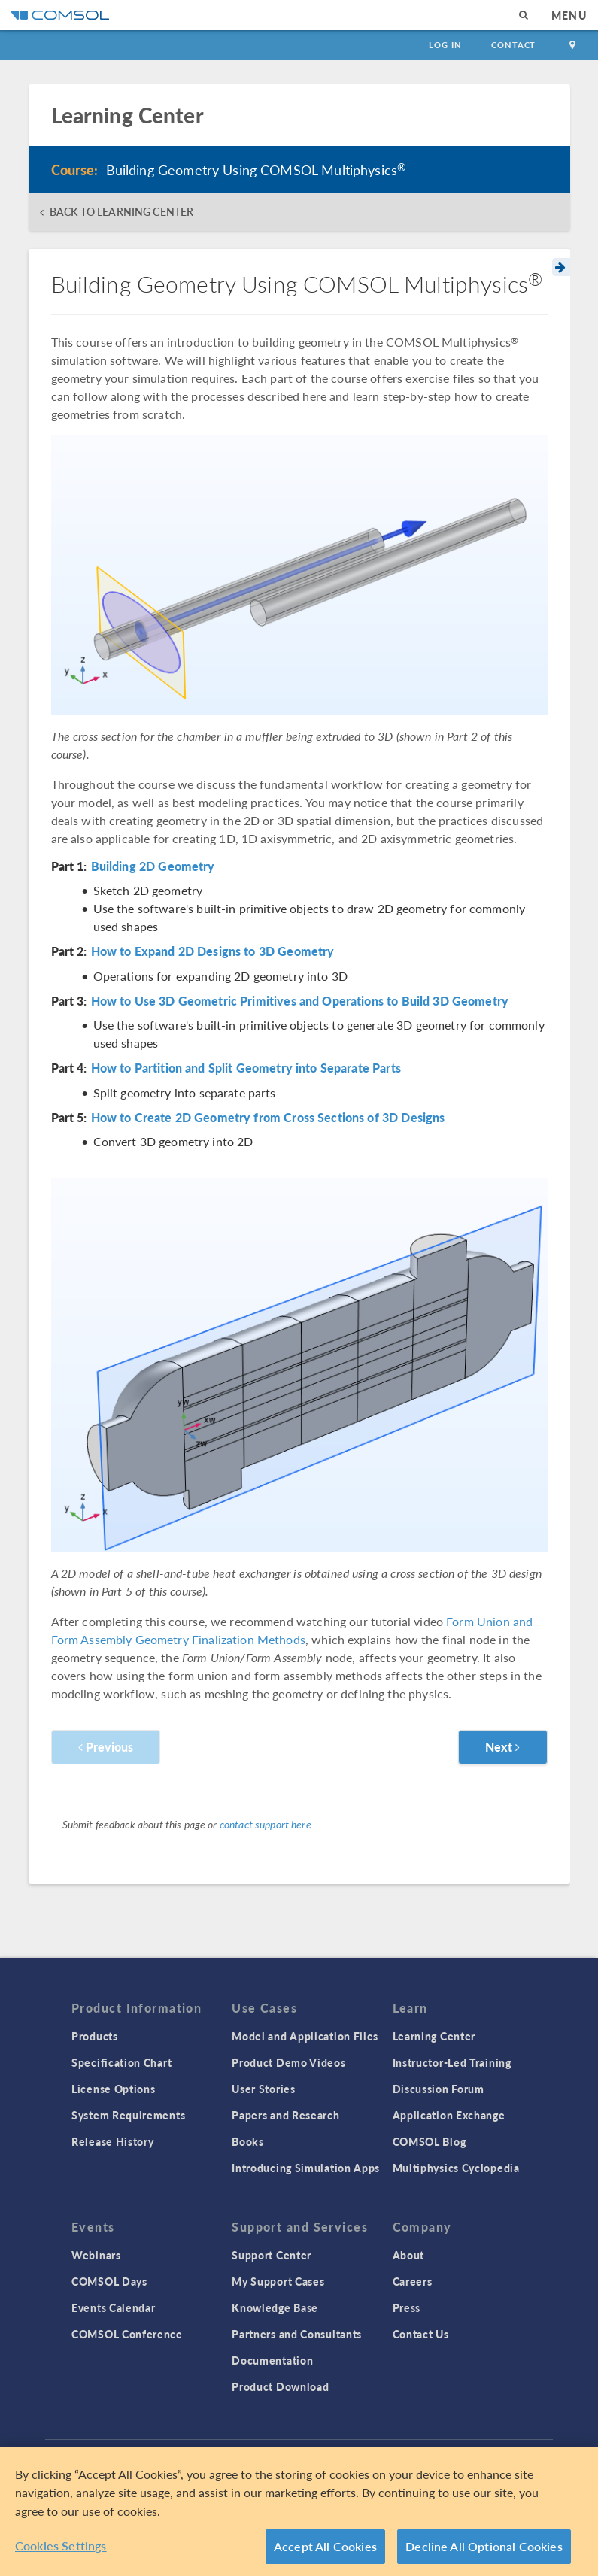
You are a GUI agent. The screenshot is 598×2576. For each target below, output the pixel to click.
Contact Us (421, 2333)
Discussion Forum (438, 2088)
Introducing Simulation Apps (306, 2167)
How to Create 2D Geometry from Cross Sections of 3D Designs (268, 1117)
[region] (299, 2511)
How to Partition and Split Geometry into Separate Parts (246, 1068)
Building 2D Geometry (153, 866)
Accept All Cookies (325, 2546)
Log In (445, 44)
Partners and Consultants (297, 2333)
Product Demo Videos (288, 2062)
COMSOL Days (109, 2281)
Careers (413, 2281)
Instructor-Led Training (452, 2062)
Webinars (96, 2254)
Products (94, 2036)
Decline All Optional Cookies (484, 2546)
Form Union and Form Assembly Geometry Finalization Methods (292, 1630)
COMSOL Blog (429, 2141)
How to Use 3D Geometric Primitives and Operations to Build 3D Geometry (300, 1001)
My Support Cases (278, 2281)
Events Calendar (113, 2307)
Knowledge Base (275, 2307)
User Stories (263, 2088)
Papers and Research (285, 2114)
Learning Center (434, 2036)
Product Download (280, 2386)
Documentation (272, 2360)
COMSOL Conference (127, 2333)
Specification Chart (121, 2062)
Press (407, 2307)
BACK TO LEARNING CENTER (121, 212)
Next (503, 1746)
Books (248, 2141)
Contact (513, 44)
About (409, 2254)
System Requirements (128, 2114)
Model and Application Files (305, 2036)
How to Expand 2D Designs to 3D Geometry (213, 951)
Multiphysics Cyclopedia (456, 2167)
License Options (113, 2088)
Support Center (271, 2254)
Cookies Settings (61, 2545)
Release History (112, 2141)
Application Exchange (449, 2114)
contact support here (265, 1823)
